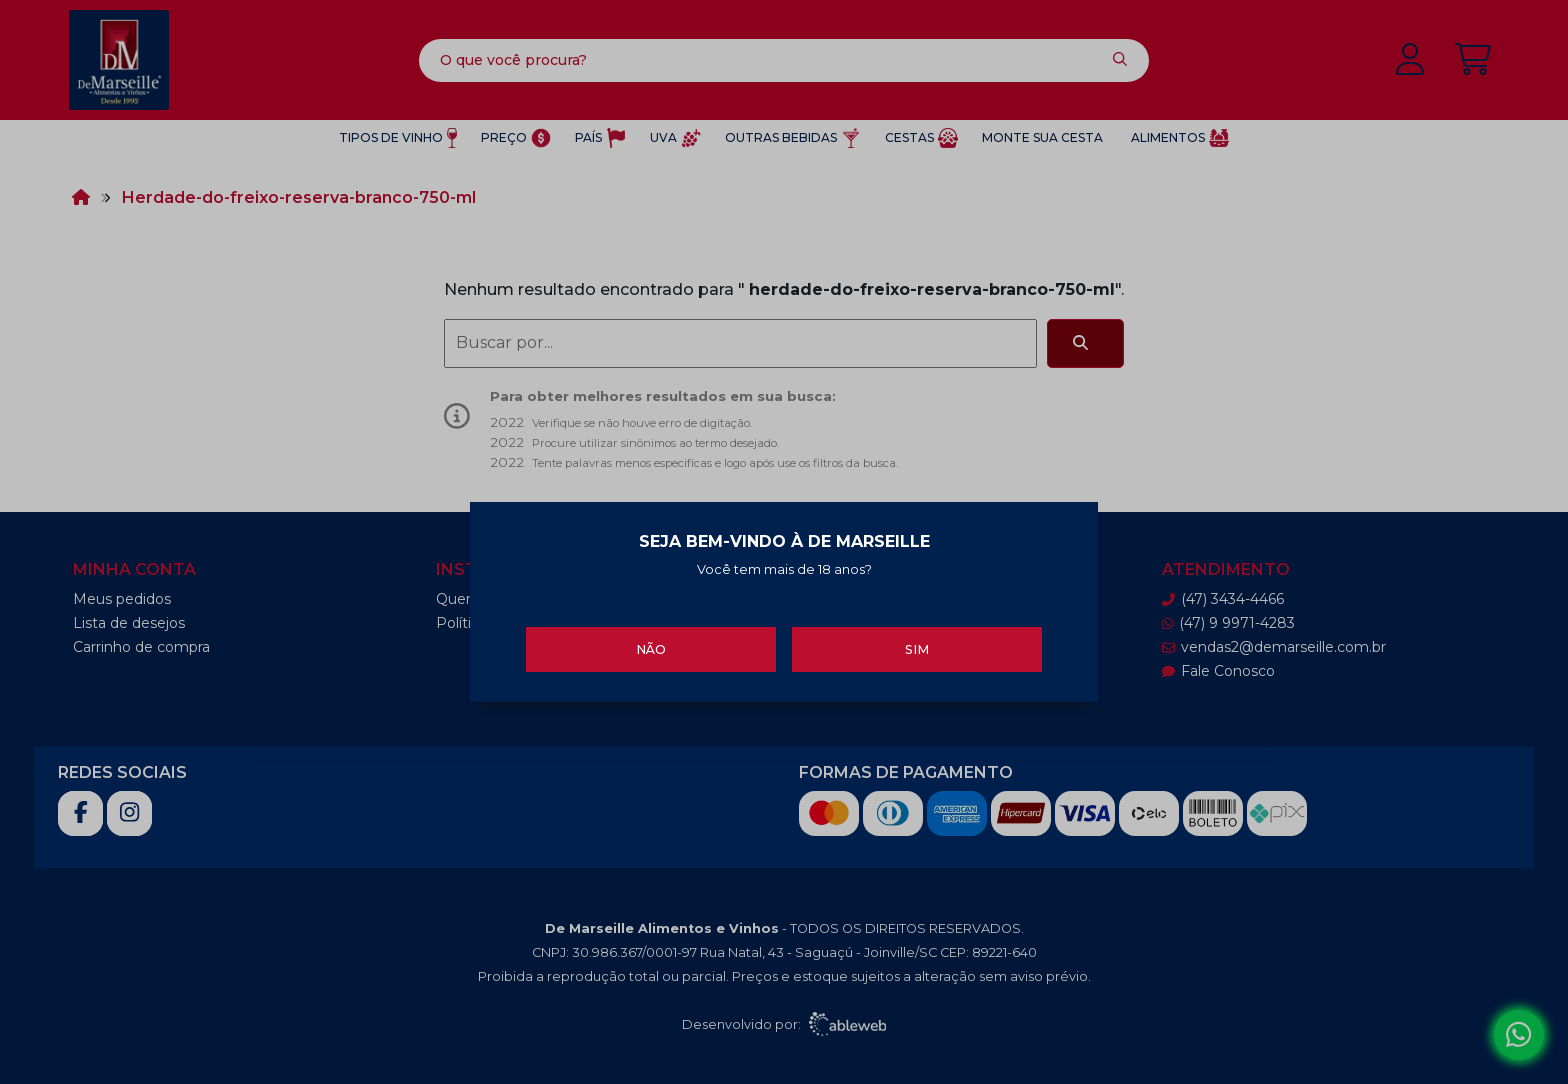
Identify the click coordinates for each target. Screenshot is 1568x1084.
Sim (917, 646)
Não (651, 646)
